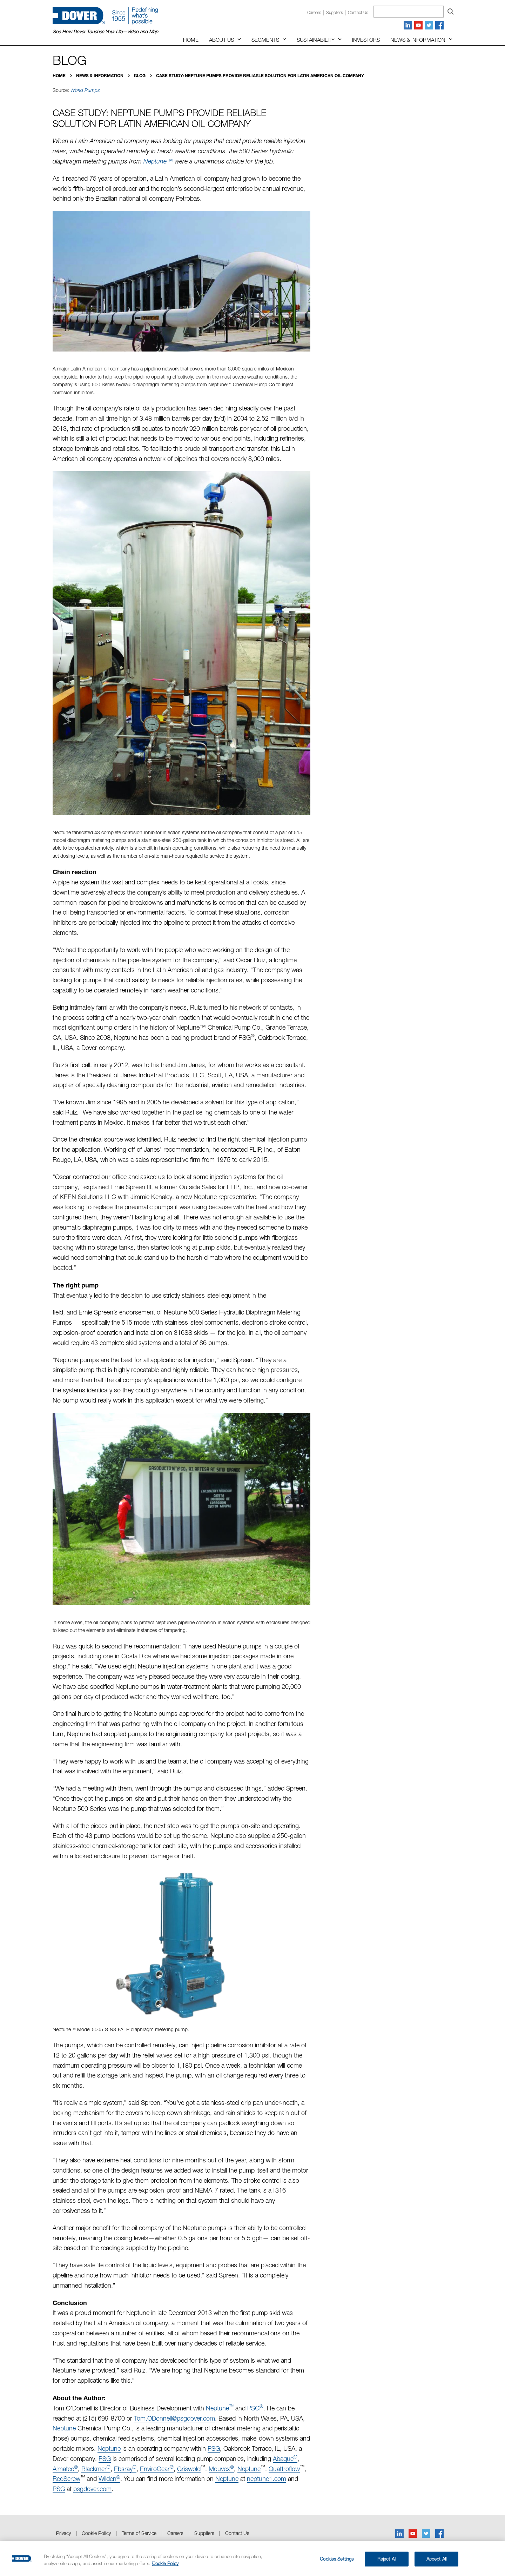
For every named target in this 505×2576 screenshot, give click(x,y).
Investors (366, 39)
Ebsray (125, 2469)
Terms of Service (139, 2533)
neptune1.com (266, 2478)
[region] (252, 2558)
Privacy (63, 2533)
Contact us (358, 12)
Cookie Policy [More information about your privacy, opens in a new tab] (165, 2563)
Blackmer (95, 2469)
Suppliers (334, 12)
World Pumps (85, 90)
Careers (314, 12)
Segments (265, 39)
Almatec (65, 2469)
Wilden (109, 2478)
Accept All (436, 2559)
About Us (221, 39)
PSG (255, 2408)
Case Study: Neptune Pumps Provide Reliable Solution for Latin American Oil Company (260, 75)
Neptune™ (158, 161)
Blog (140, 75)
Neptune (220, 2408)
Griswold (189, 2469)
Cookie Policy (96, 2533)
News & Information (417, 39)
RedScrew (66, 2478)
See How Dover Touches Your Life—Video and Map (105, 31)
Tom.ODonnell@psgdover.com (174, 2418)
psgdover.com (92, 2489)
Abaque (285, 2458)
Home (190, 39)
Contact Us (237, 2533)
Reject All (386, 2559)
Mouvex (221, 2469)
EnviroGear (157, 2469)
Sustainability (316, 39)
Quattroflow (284, 2469)
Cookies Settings (337, 2559)
